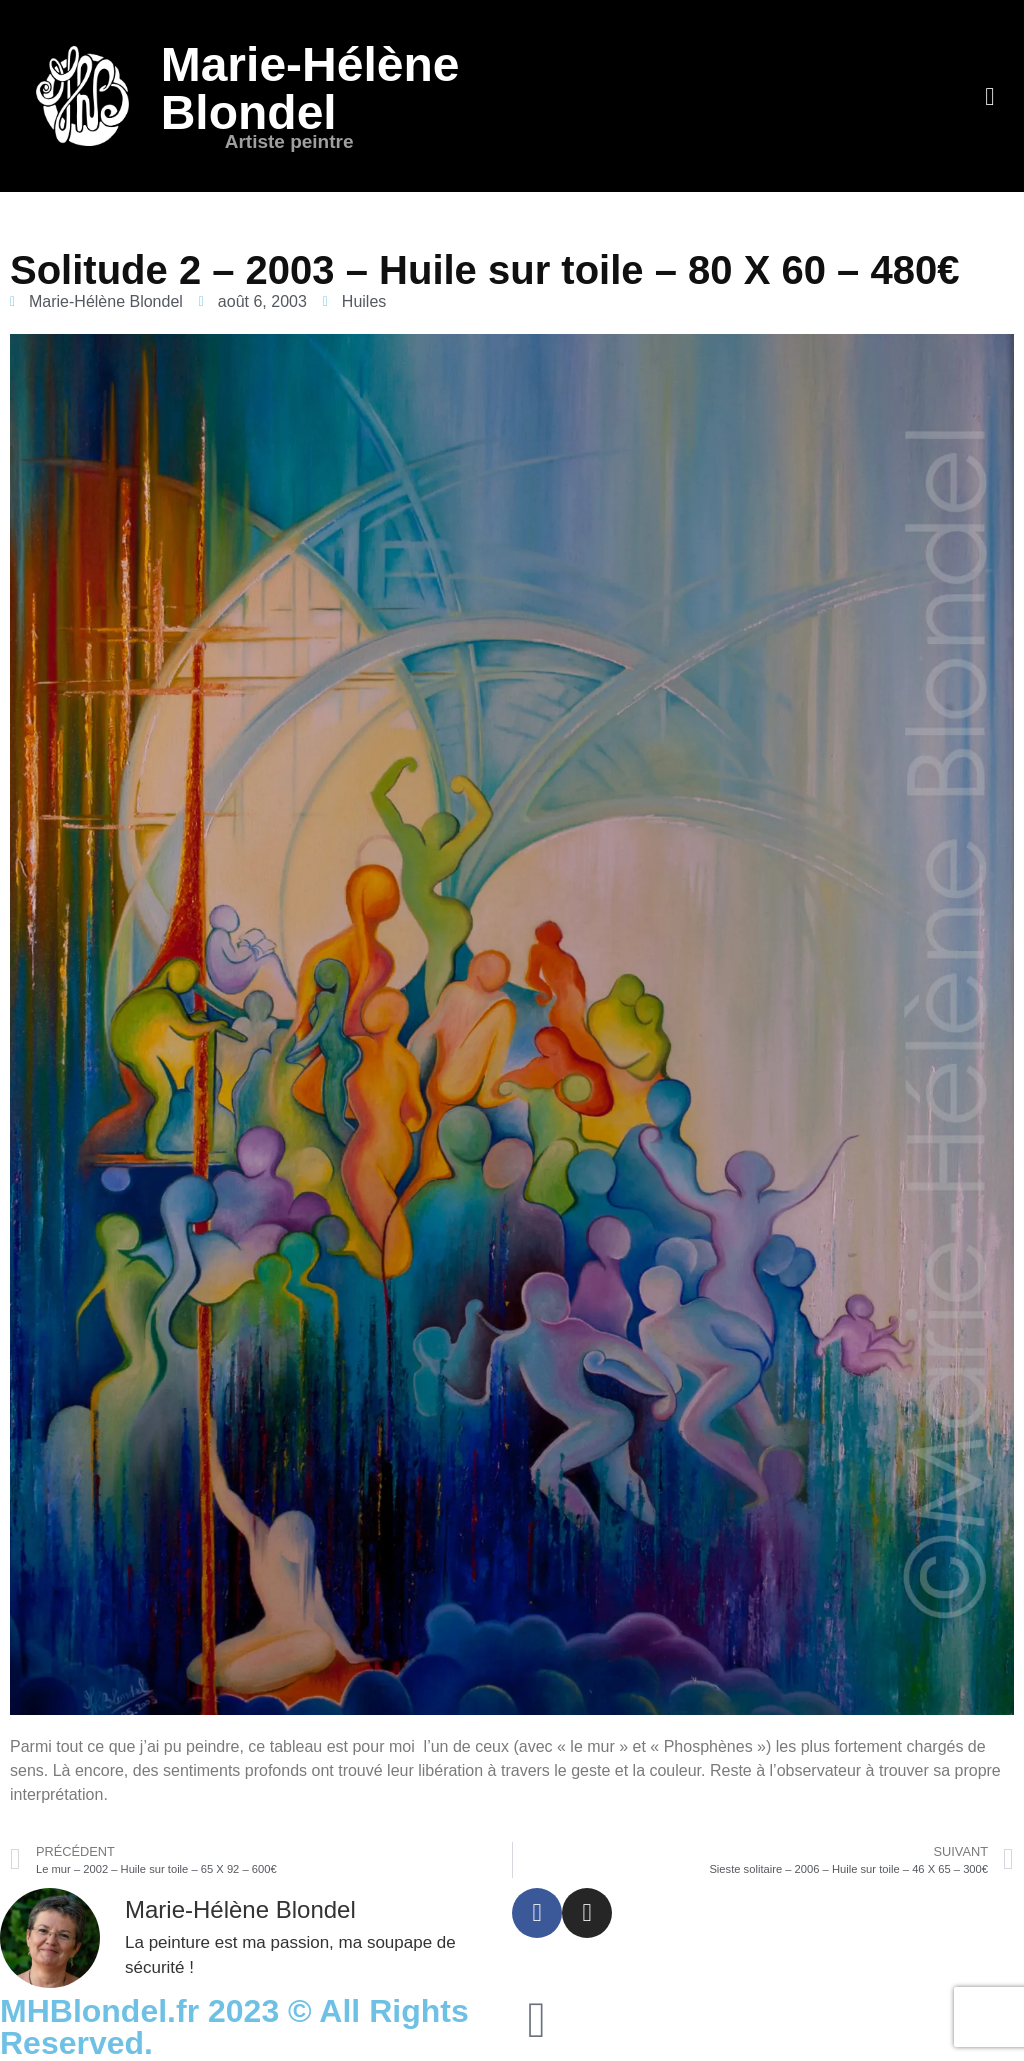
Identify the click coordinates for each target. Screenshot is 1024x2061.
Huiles (364, 301)
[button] (990, 96)
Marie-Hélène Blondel (310, 88)
